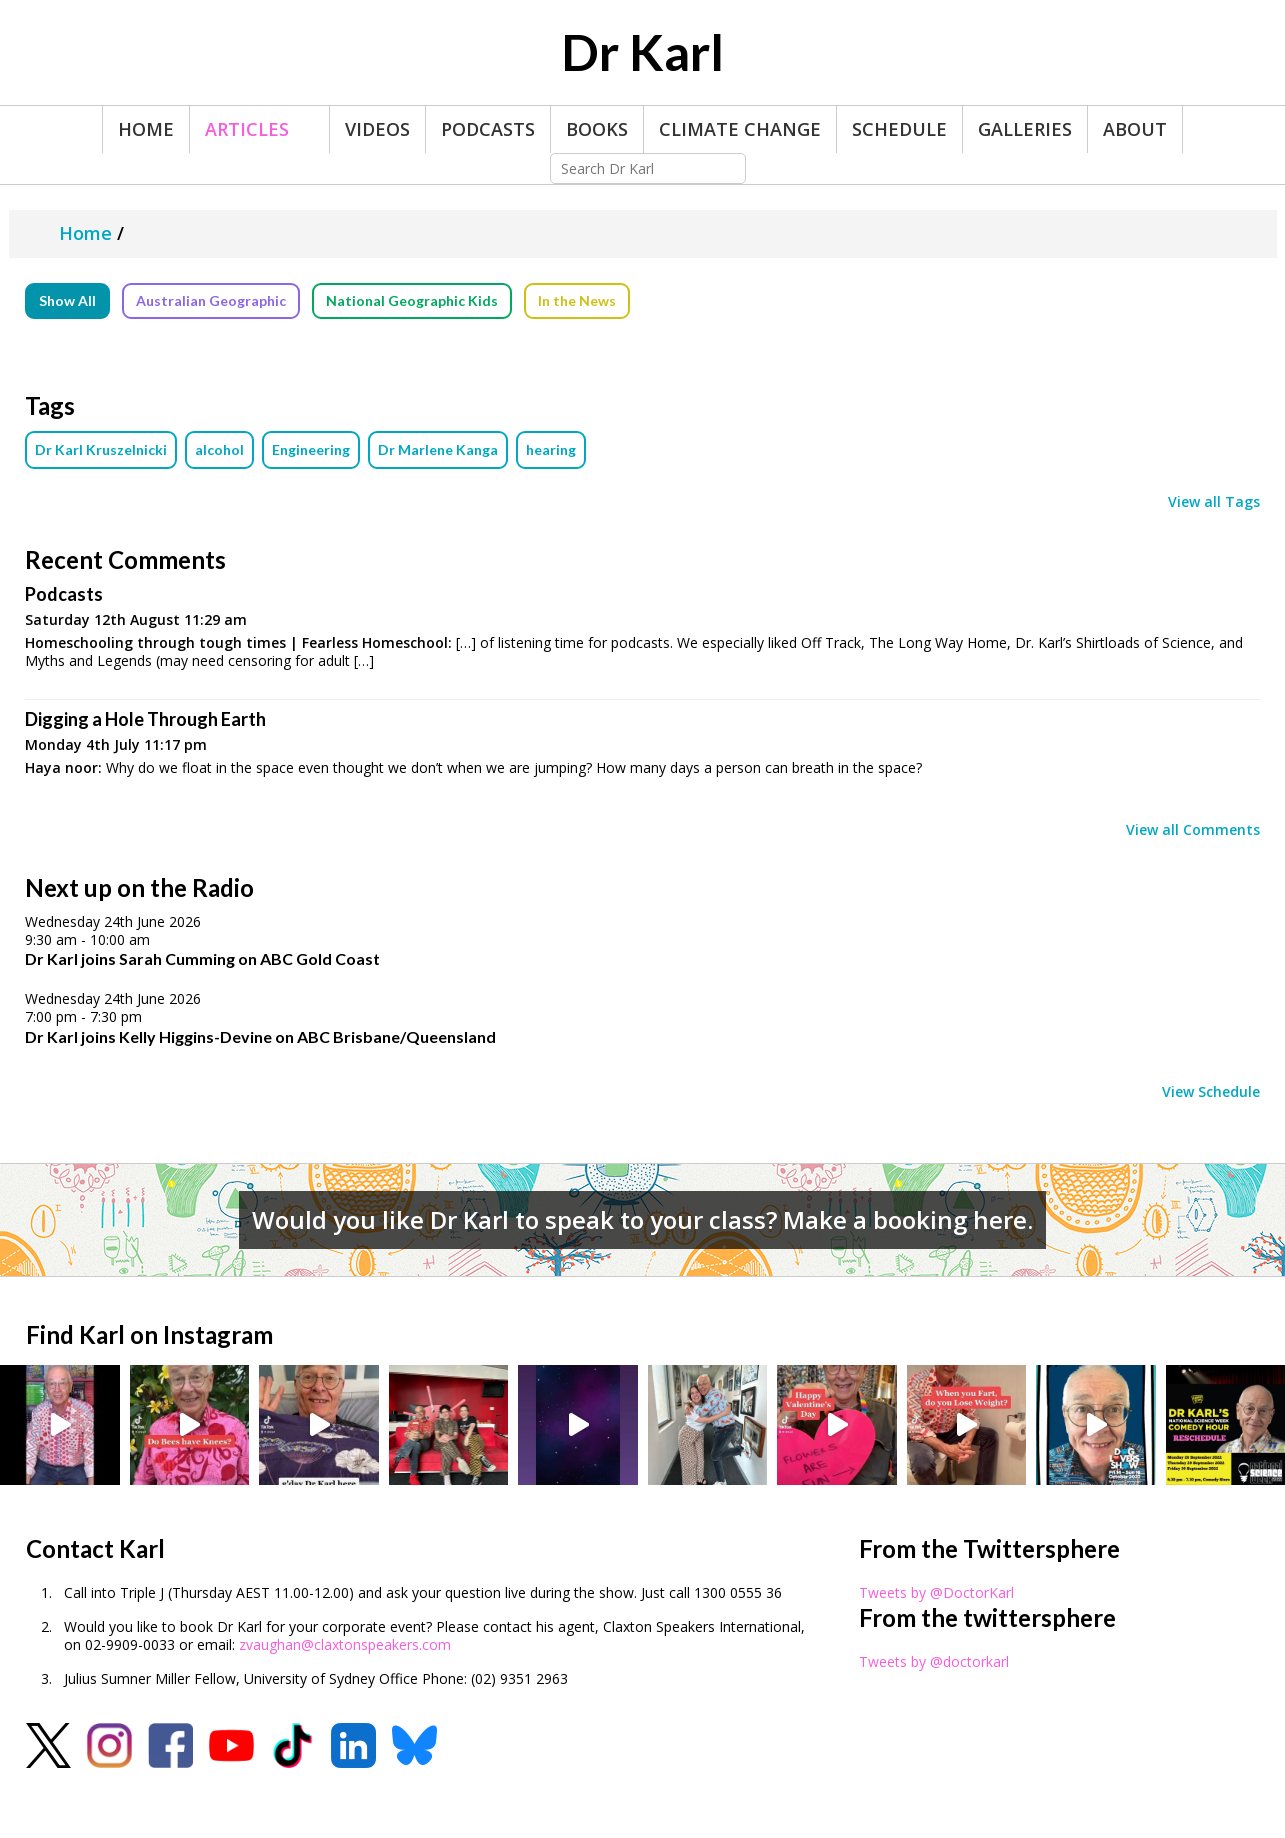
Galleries (1025, 129)
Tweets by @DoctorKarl (936, 1592)
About (1135, 129)
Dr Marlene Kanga (438, 449)
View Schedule (1211, 1092)
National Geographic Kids (412, 300)
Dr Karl (642, 52)
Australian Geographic (211, 300)
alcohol (219, 449)
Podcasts (488, 129)
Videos (377, 129)
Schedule (899, 129)
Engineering (311, 449)
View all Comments (1193, 830)
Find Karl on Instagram (149, 1334)
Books (597, 129)
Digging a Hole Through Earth (145, 719)
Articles (247, 129)
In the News (577, 300)
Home (146, 129)
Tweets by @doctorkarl (934, 1661)
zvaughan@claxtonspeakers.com (345, 1644)
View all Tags (1214, 502)
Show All (67, 300)
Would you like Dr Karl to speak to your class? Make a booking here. (642, 1219)
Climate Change (740, 129)
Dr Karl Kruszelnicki (101, 449)
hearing (551, 449)
